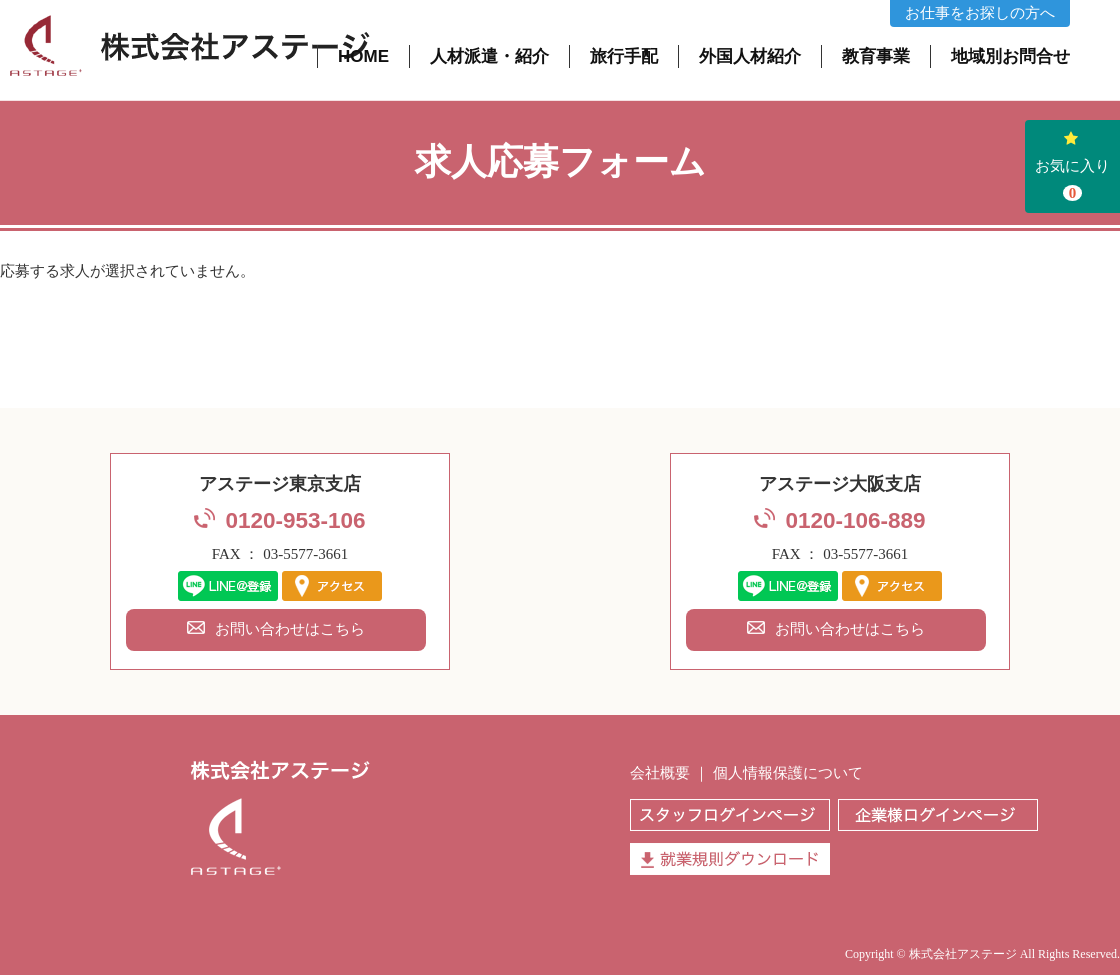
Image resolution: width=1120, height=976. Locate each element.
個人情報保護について (788, 773)
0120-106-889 (855, 520)
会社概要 (660, 773)
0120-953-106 (295, 520)
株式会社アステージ (963, 954)
